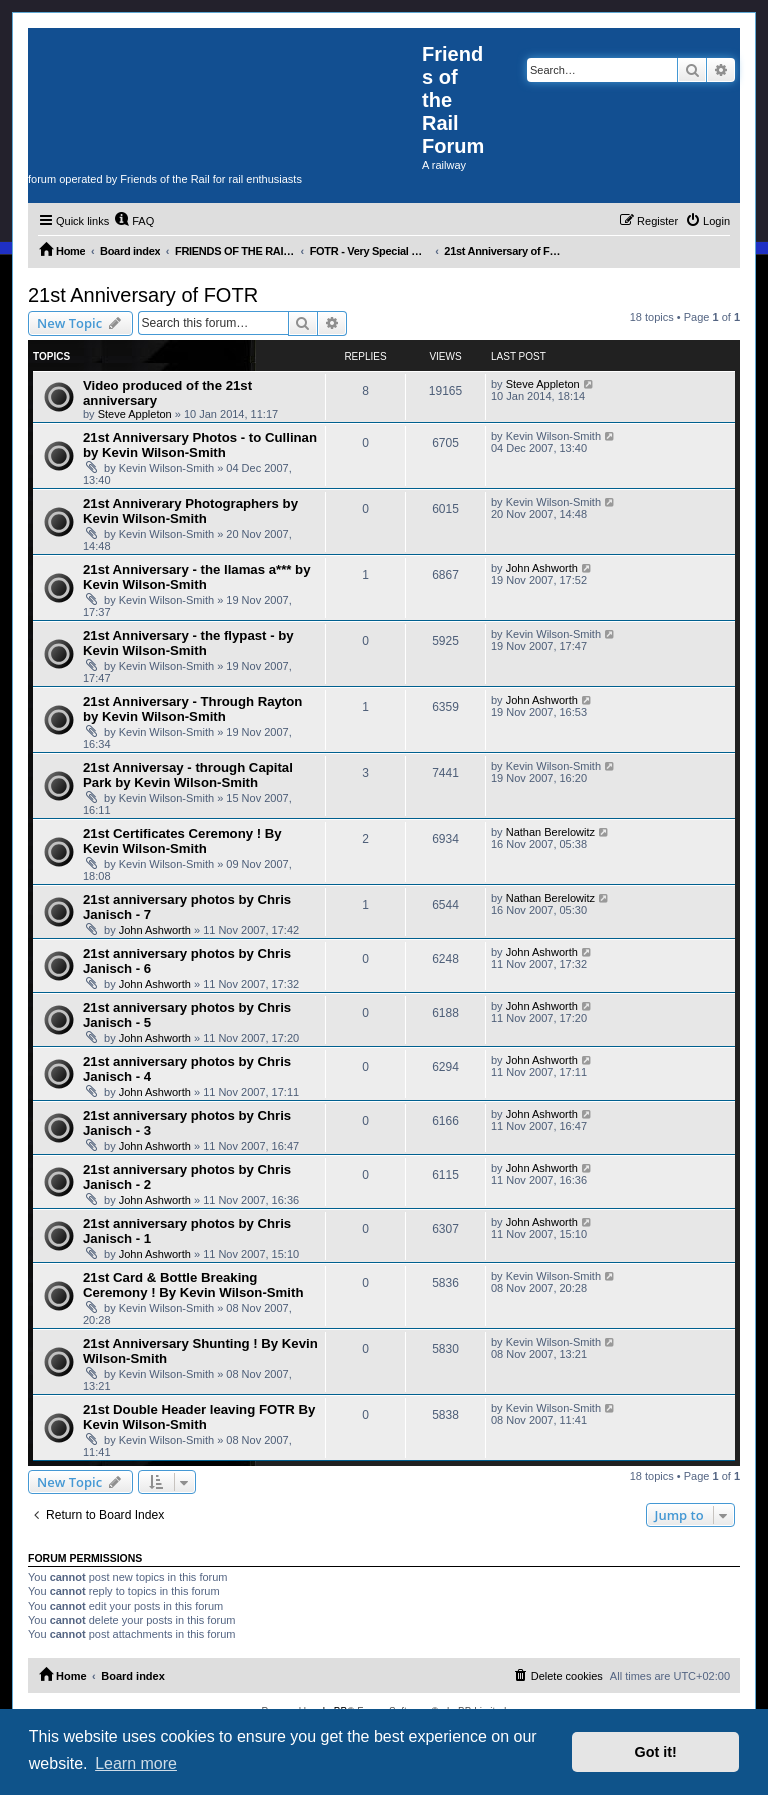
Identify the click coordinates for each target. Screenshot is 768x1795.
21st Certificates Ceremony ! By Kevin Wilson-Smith (182, 841)
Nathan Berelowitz (550, 832)
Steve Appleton (135, 414)
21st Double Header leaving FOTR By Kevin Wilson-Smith (199, 1417)
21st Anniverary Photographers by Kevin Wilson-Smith (190, 511)
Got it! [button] (656, 1752)
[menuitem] (134, 221)
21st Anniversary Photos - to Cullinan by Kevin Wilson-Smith (200, 445)
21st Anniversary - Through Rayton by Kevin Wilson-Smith (192, 709)
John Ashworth (542, 568)
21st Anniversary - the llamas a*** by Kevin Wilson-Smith (196, 577)
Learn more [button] (136, 1763)
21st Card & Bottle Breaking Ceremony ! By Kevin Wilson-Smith (193, 1285)
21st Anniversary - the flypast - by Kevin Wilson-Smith (188, 643)
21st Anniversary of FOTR (143, 295)
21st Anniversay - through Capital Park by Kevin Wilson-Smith (188, 775)
